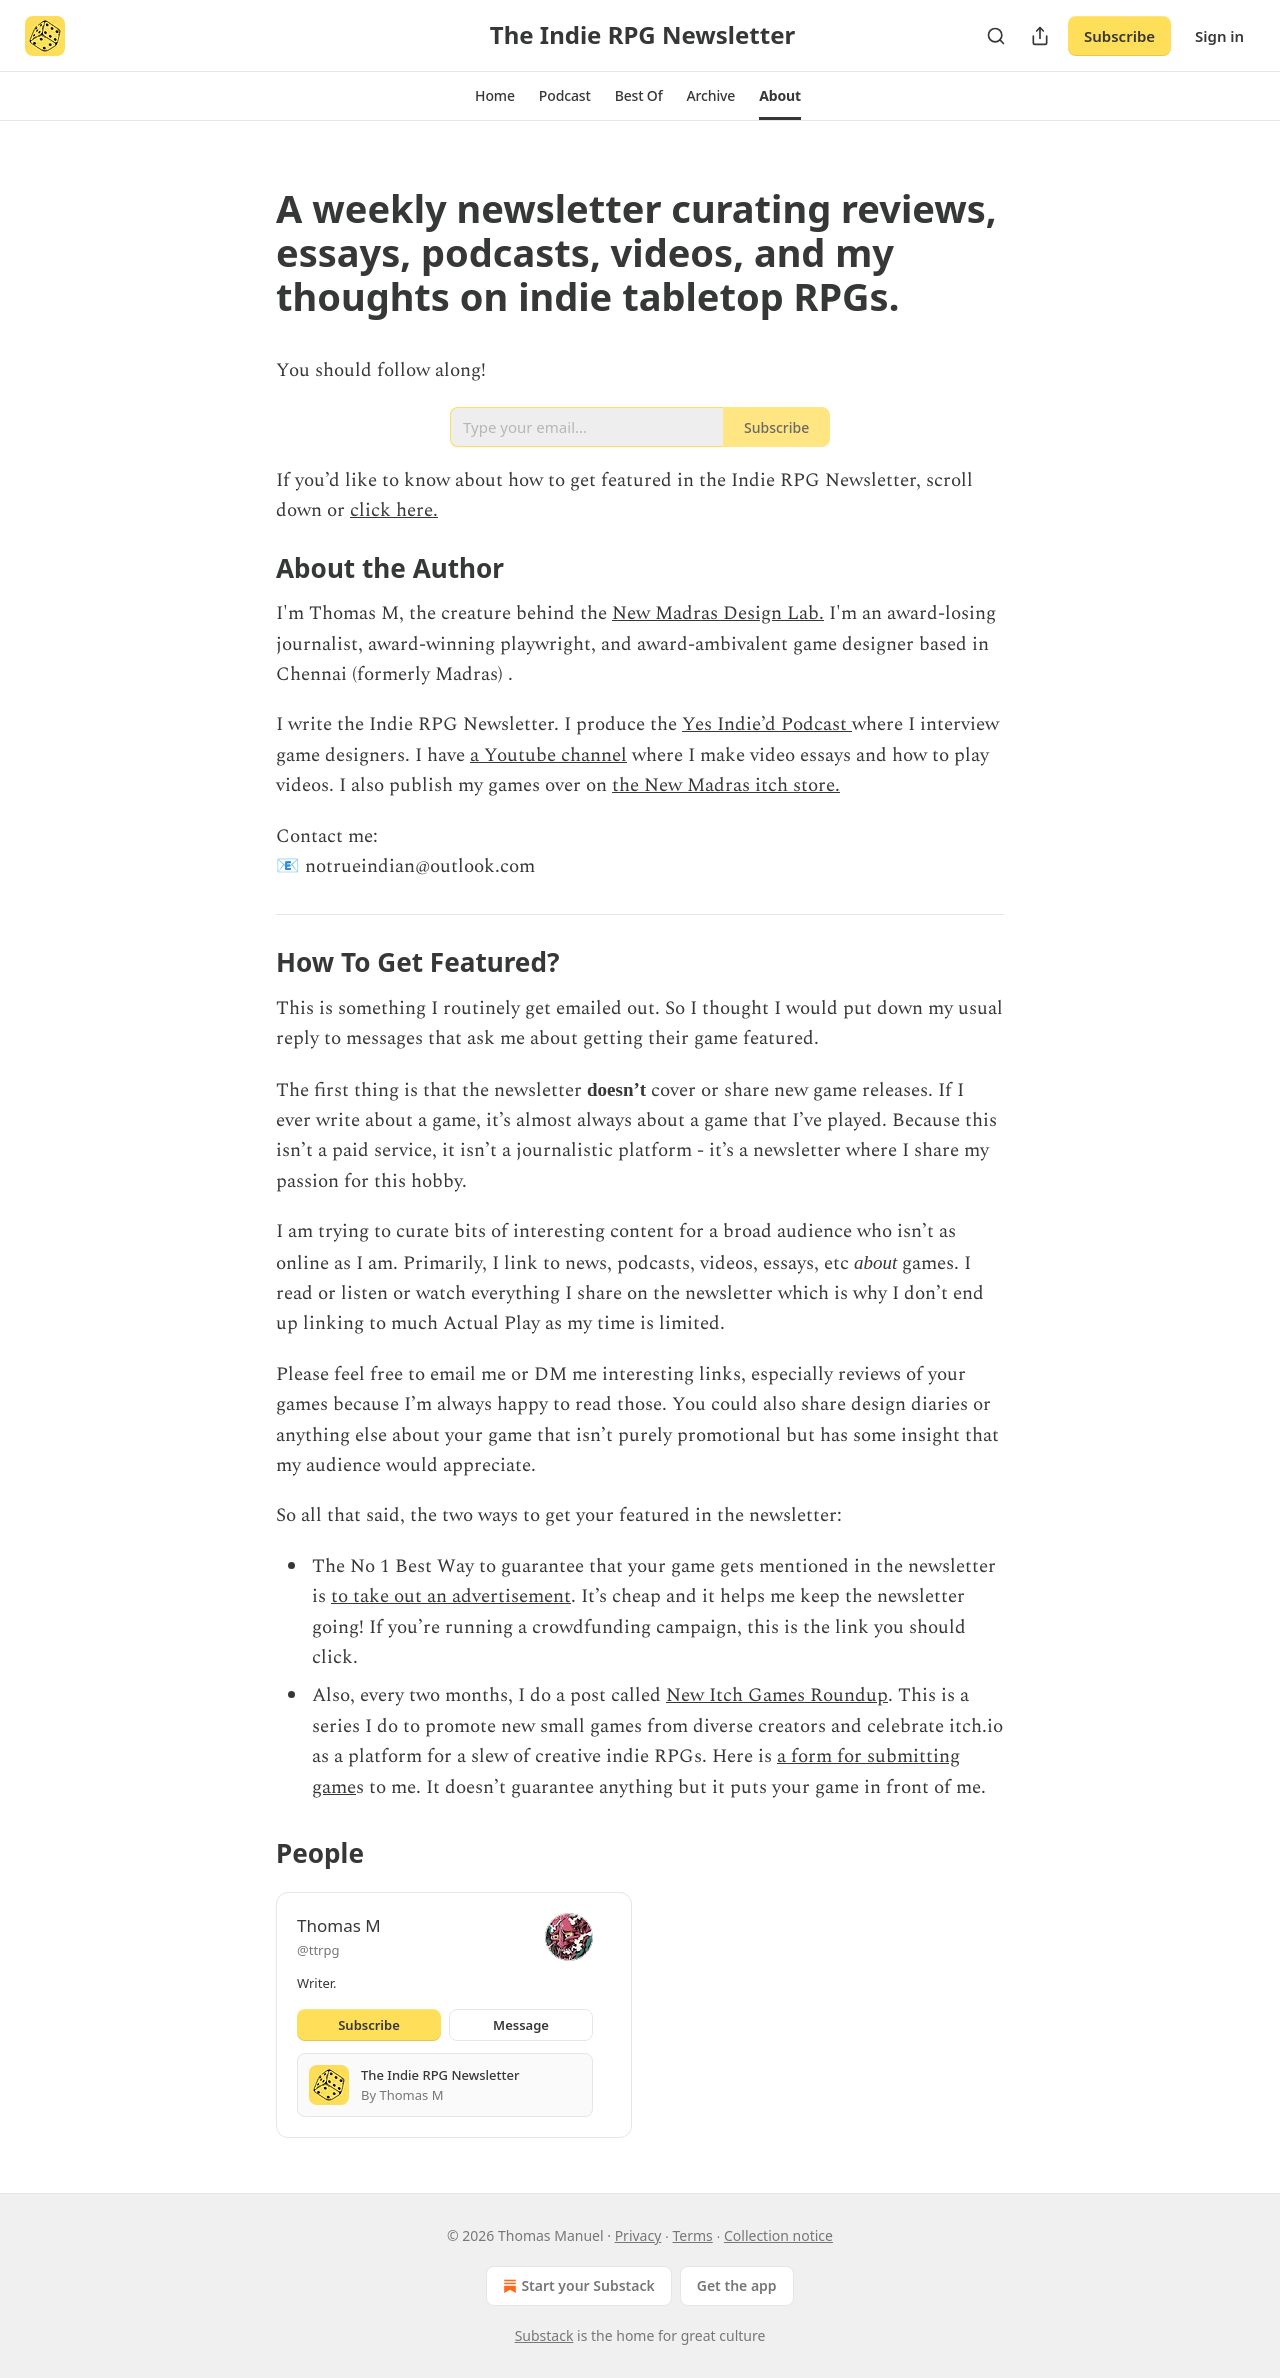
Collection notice (778, 2235)
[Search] (996, 36)
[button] (495, 96)
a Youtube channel (548, 755)
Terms (693, 2235)
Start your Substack (576, 2286)
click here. (394, 510)
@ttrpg (318, 1950)
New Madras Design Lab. (718, 613)
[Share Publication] (1040, 36)
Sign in (1219, 36)
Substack (544, 2335)
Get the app (737, 2285)
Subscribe (1119, 36)
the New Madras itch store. (726, 785)
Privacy (638, 2235)
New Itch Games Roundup (777, 1695)
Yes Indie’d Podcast (767, 724)
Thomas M (339, 1925)
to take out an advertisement (451, 1596)
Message (521, 2025)
